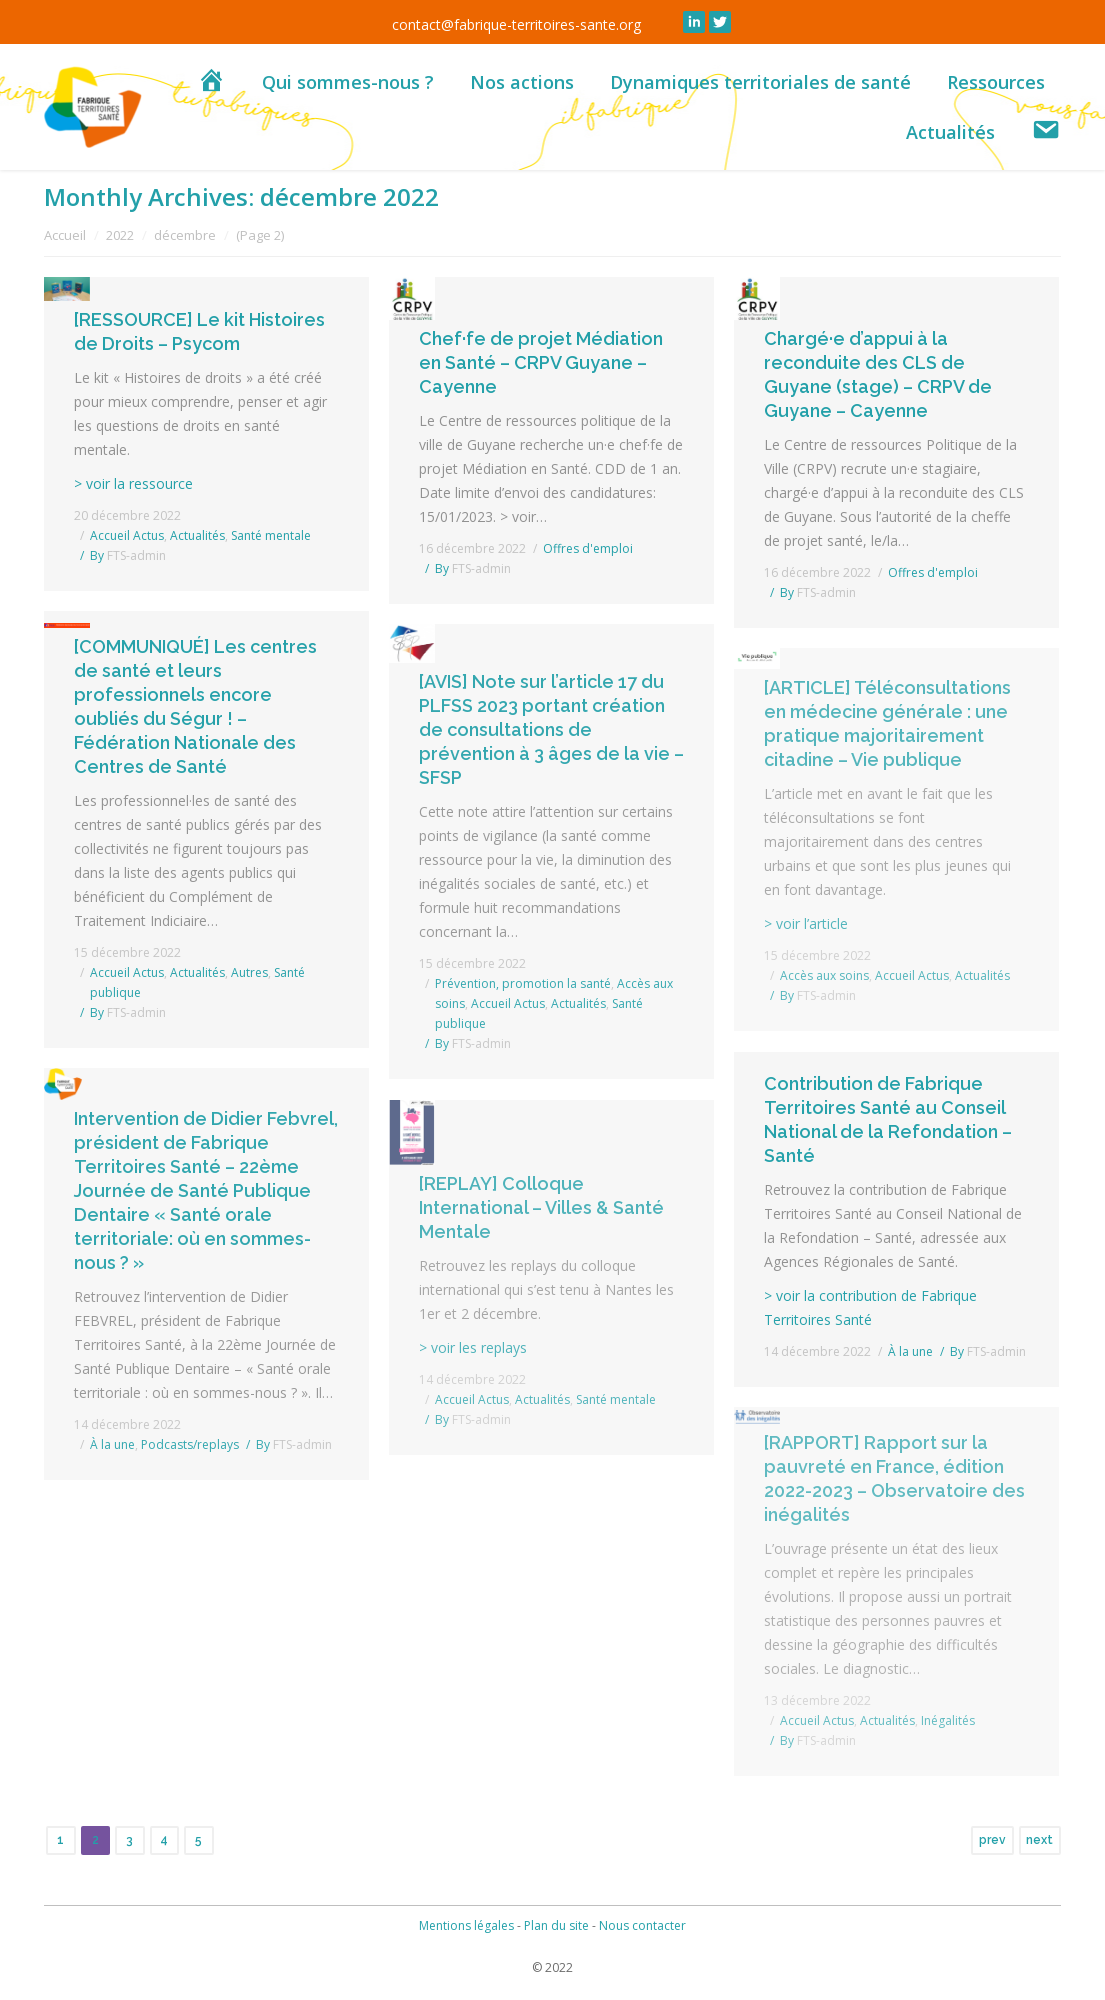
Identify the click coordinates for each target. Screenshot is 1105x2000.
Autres (249, 972)
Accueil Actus (127, 535)
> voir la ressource (133, 483)
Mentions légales (466, 1925)
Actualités (197, 535)
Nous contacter (642, 1925)
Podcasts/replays (190, 1444)
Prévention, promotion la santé (523, 983)
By (128, 555)
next (1039, 1840)
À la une (910, 1351)
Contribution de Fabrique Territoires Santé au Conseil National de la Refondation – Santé (888, 1119)
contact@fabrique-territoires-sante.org (516, 24)
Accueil (65, 235)
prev (992, 1840)
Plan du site (556, 1925)
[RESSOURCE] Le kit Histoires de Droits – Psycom (199, 331)
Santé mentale (271, 535)
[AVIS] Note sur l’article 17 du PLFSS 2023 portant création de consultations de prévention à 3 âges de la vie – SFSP (551, 729)
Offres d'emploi (588, 548)
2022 (120, 235)
